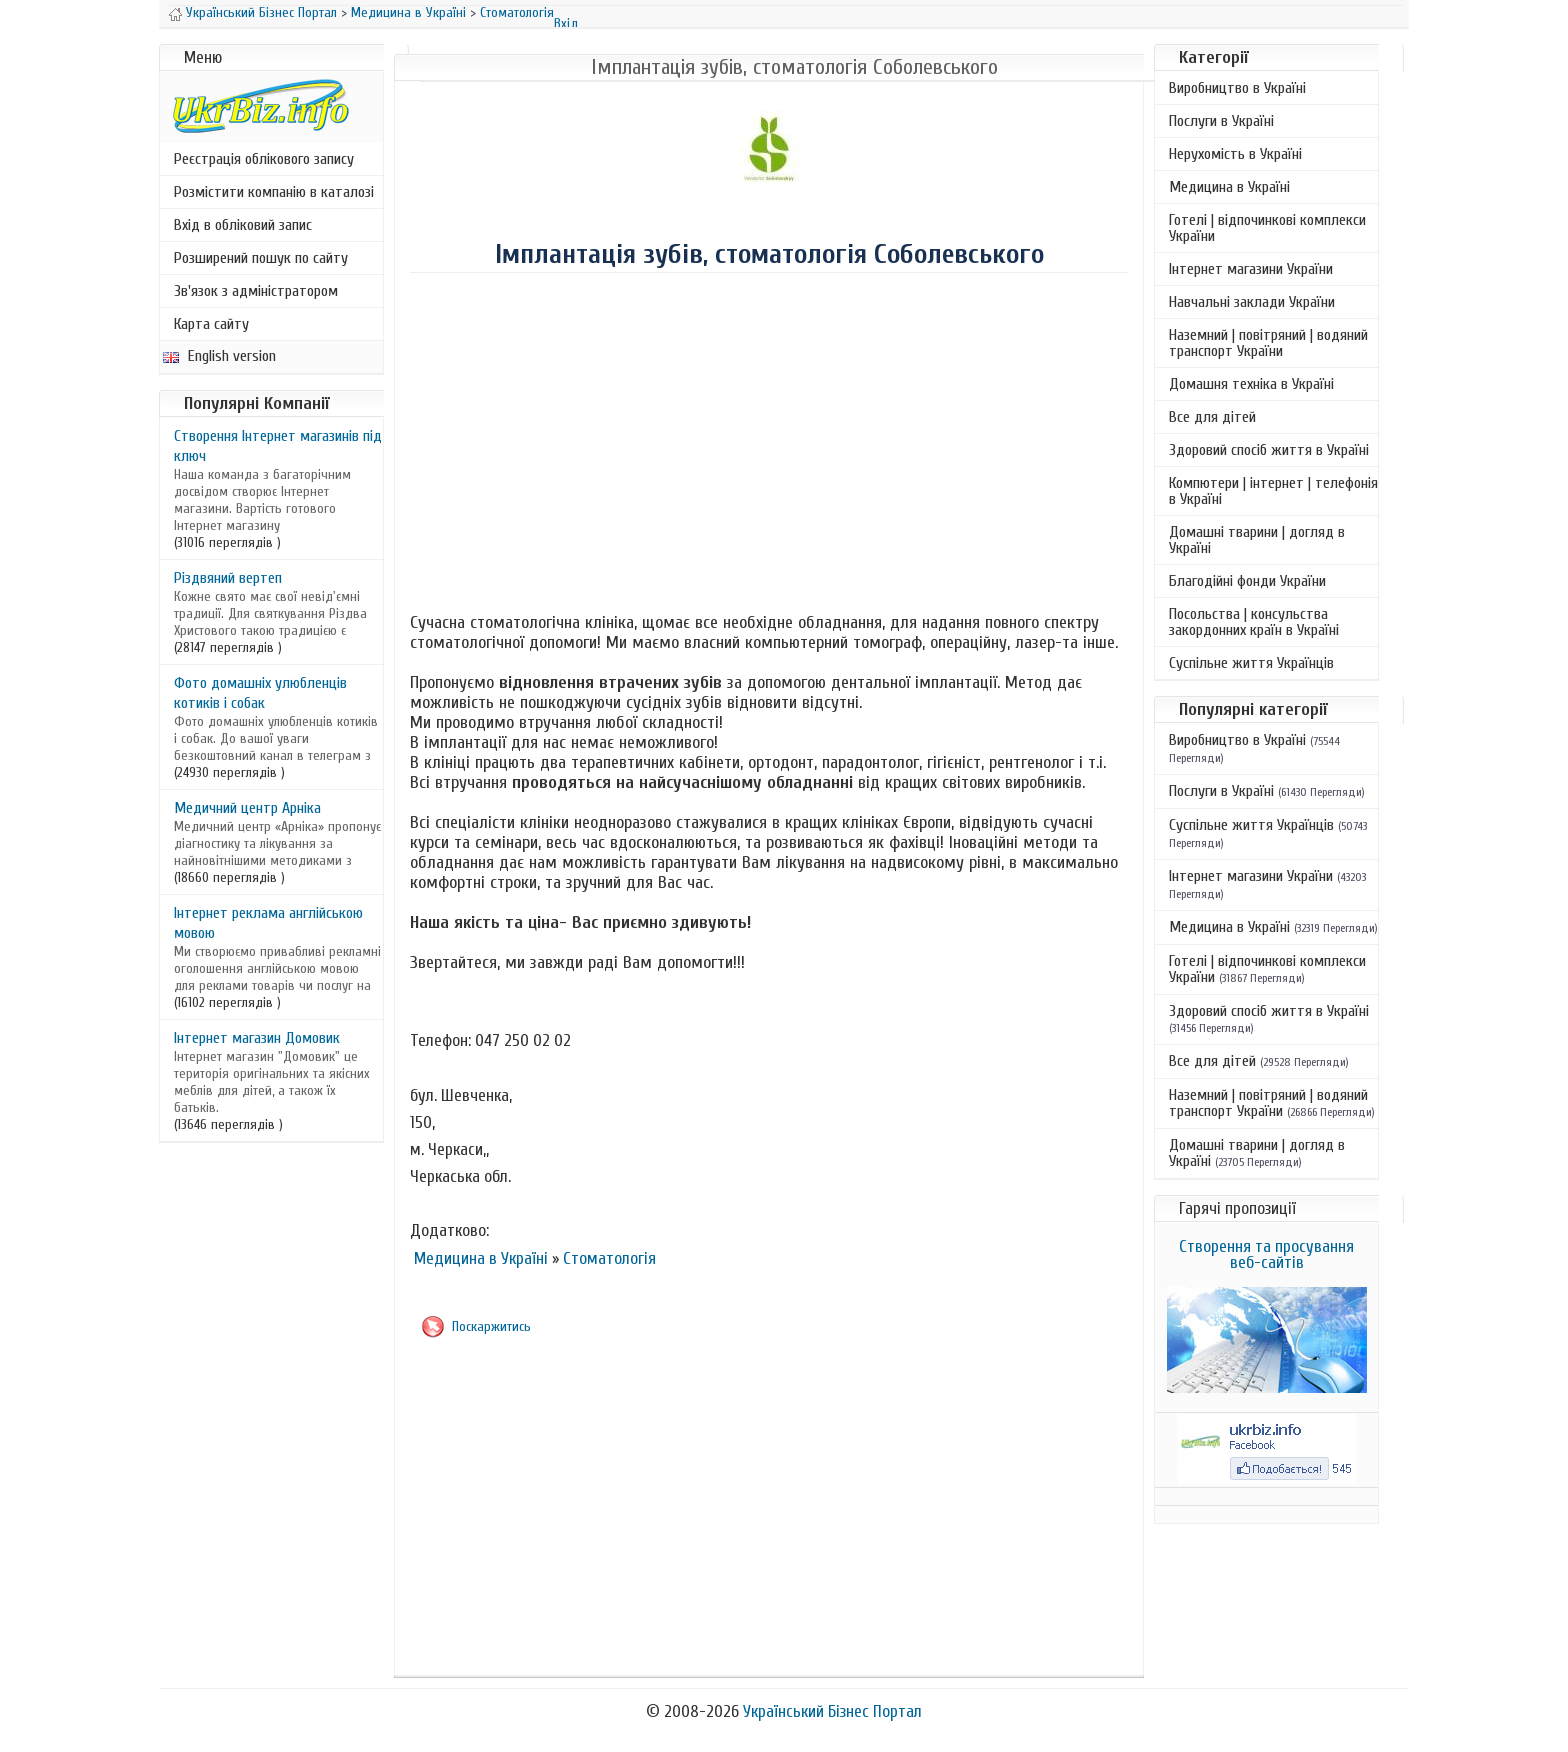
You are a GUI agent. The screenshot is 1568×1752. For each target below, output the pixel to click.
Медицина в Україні (408, 12)
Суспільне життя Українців (1251, 663)
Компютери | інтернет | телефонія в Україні (1273, 491)
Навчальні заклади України (1252, 302)
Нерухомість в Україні (1235, 154)
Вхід (566, 23)
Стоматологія (517, 12)
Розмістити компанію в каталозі (274, 192)
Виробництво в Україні (1237, 88)
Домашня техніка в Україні (1251, 384)
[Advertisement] (769, 446)
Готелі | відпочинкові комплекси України (1267, 228)
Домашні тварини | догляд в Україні (1257, 540)
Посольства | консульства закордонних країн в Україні (1254, 622)
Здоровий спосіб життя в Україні (1269, 450)
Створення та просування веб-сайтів (1266, 1254)
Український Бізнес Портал (261, 12)
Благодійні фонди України (1247, 581)
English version (219, 356)
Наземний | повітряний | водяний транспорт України (1268, 343)
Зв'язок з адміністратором (256, 291)
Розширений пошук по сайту (261, 258)
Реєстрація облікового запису (264, 159)
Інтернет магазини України (1251, 269)
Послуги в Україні (1221, 121)
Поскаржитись (491, 1326)
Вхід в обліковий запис (243, 225)
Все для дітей (1212, 417)
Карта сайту (211, 324)
